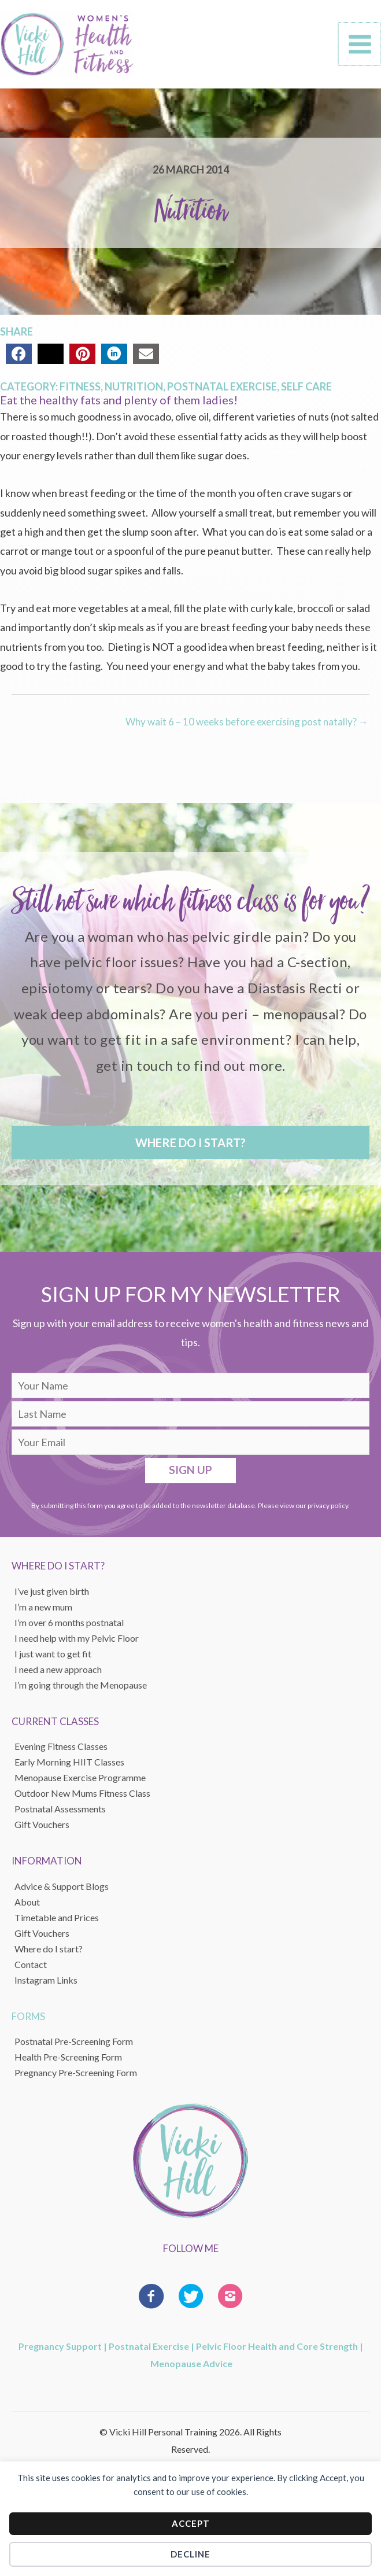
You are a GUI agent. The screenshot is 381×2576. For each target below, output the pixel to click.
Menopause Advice (191, 2368)
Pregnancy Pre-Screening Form (75, 2077)
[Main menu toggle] (360, 47)
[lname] (190, 1419)
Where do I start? (48, 1953)
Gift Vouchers (41, 1938)
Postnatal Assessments (60, 1814)
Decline (190, 2554)
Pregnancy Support (60, 2351)
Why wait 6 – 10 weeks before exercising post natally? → (246, 727)
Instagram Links (45, 1985)
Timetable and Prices (56, 1922)
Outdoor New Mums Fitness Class (82, 1798)
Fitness (80, 391)
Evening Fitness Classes (61, 1751)
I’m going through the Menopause (80, 1690)
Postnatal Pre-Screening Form (73, 2046)
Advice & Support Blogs (61, 1891)
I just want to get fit (52, 1658)
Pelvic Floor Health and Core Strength (277, 2351)
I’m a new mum (43, 1611)
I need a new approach (58, 1674)
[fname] (190, 1390)
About (27, 1906)
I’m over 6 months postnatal (69, 1627)
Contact (30, 1969)
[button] (190, 1148)
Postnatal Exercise (222, 391)
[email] (190, 1447)
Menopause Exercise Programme (80, 1783)
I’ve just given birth (51, 1596)
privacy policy (328, 1510)
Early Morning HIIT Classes (69, 1767)
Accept (191, 2523)
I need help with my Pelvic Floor (76, 1643)
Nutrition (134, 391)
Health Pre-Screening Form (68, 2062)
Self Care (306, 391)
